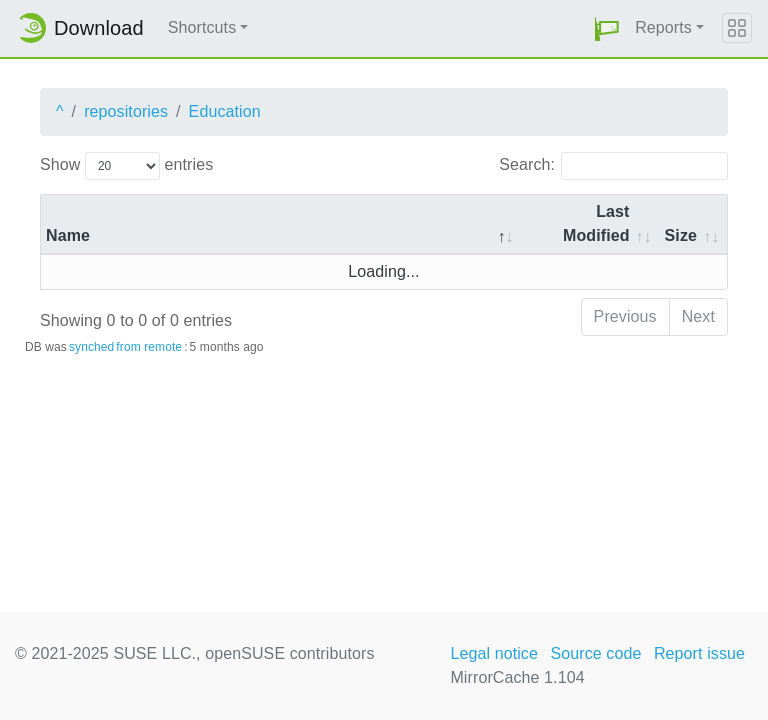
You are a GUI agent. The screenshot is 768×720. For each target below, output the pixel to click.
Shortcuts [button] (202, 27)
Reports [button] (663, 27)
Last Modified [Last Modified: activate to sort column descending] (596, 223)
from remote (149, 347)
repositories (126, 111)
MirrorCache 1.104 (517, 677)
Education (225, 111)
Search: (613, 166)
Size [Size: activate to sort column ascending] (681, 235)
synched (91, 347)
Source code (595, 653)
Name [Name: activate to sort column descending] (68, 235)
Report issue (699, 653)
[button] (607, 28)
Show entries (126, 166)
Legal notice (494, 653)
